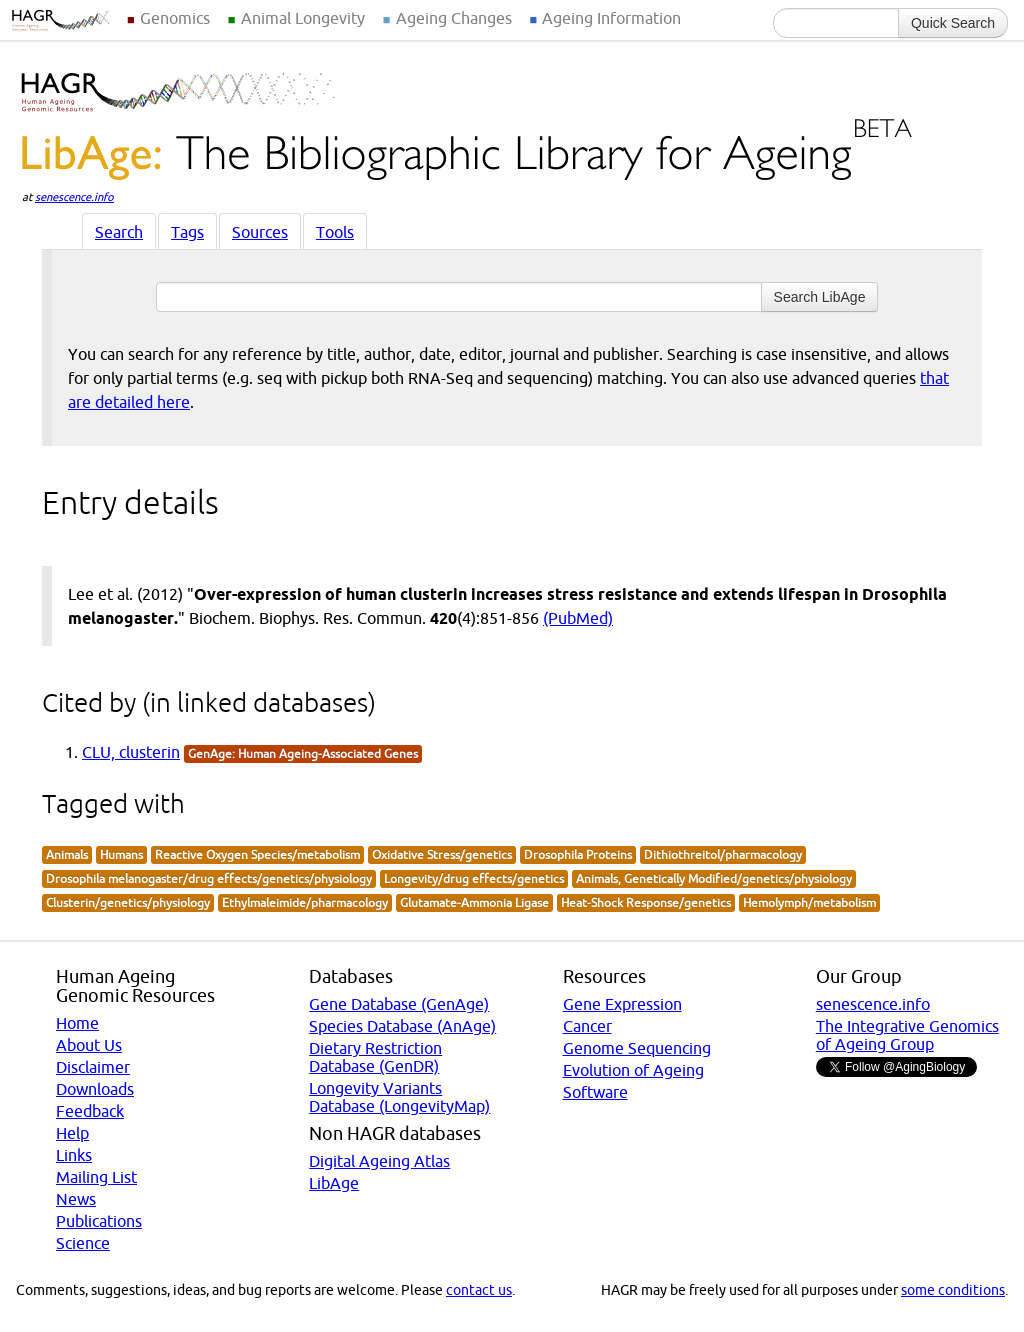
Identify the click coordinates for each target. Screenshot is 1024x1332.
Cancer (587, 1026)
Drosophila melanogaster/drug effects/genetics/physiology (209, 878)
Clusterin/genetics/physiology (128, 902)
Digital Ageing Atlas (379, 1161)
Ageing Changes (454, 18)
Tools (335, 232)
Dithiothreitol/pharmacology (723, 854)
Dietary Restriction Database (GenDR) (375, 1057)
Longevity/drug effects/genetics (474, 878)
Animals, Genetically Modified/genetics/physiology (714, 878)
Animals (67, 854)
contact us (479, 1290)
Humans (121, 854)
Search (119, 232)
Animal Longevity (303, 18)
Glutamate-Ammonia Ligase (474, 902)
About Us (89, 1045)
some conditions (953, 1290)
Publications (99, 1221)
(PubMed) (578, 618)
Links (74, 1155)
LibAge (334, 1183)
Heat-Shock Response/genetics (646, 902)
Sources (260, 232)
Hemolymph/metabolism (809, 902)
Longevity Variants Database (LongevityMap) (399, 1097)
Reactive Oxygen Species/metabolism (257, 854)
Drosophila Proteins (578, 854)
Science (83, 1243)
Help (72, 1133)
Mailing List (96, 1177)
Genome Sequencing (637, 1048)
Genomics (175, 18)
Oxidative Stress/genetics (442, 854)
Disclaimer (93, 1067)
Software (595, 1092)
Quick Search (953, 23)
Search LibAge (820, 297)
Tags (187, 232)
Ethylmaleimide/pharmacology (305, 902)
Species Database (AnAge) (402, 1026)
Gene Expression (622, 1004)
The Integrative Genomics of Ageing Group (907, 1035)
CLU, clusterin (131, 752)
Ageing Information (611, 18)
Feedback (90, 1111)
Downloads (95, 1089)
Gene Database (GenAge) (399, 1004)
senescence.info (74, 197)
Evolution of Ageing (633, 1070)
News (76, 1199)
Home (77, 1023)
